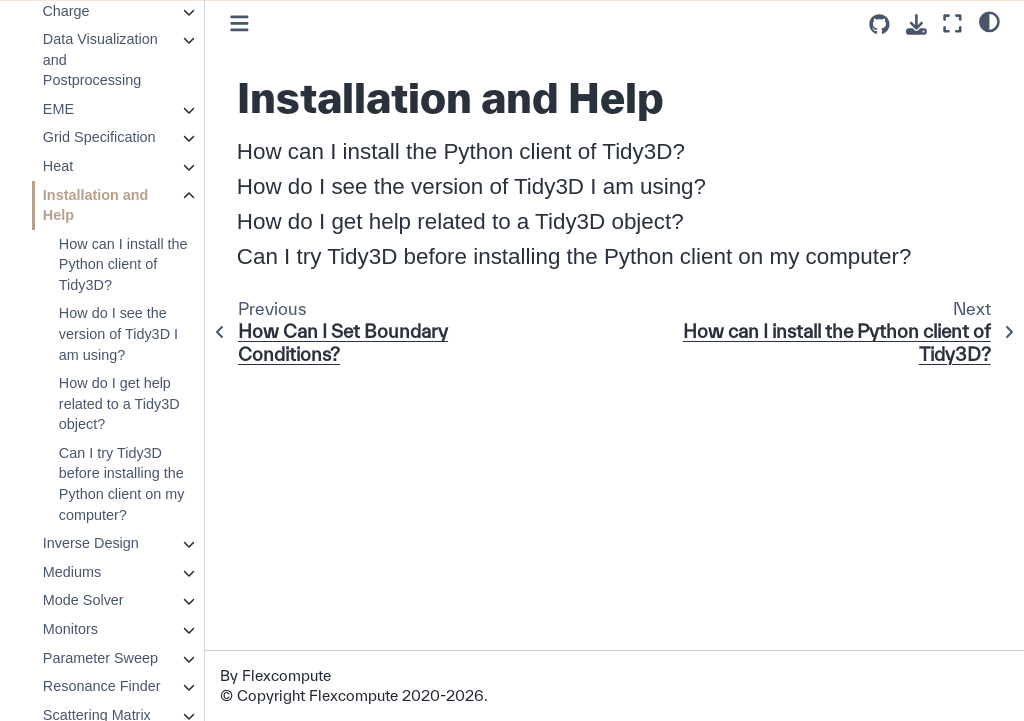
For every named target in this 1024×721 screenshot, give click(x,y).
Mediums (71, 572)
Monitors (69, 629)
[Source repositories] (879, 24)
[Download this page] (916, 24)
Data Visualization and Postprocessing (99, 59)
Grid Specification (98, 137)
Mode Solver (82, 600)
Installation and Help (95, 205)
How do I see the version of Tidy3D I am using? (117, 333)
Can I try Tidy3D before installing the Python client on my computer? (121, 484)
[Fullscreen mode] (952, 23)
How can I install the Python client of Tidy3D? (122, 264)
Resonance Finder (101, 686)
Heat (57, 166)
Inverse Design (90, 543)
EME (57, 109)
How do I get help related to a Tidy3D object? (118, 403)
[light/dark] (989, 21)
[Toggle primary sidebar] (239, 23)
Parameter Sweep (99, 658)
